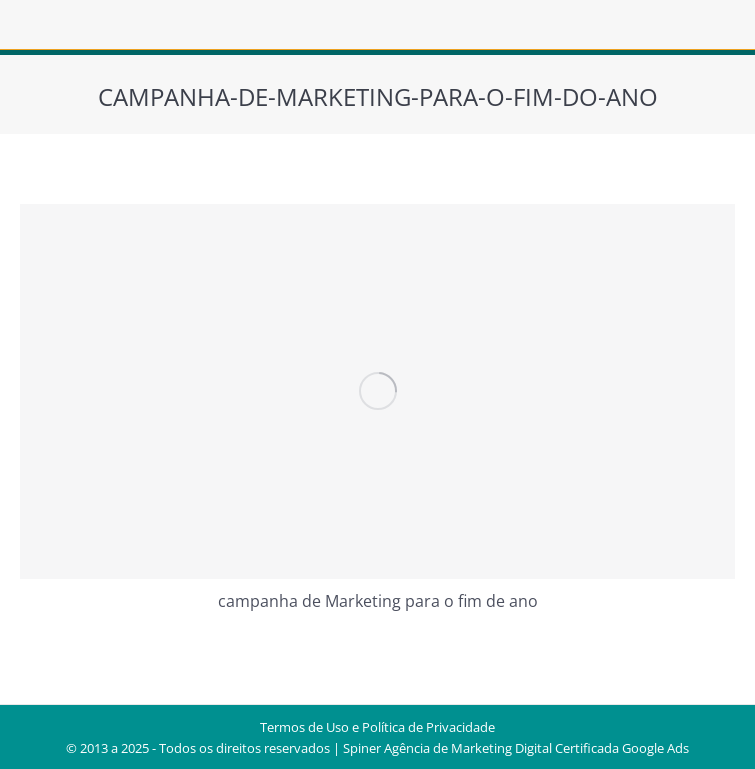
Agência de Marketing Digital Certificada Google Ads (536, 748)
